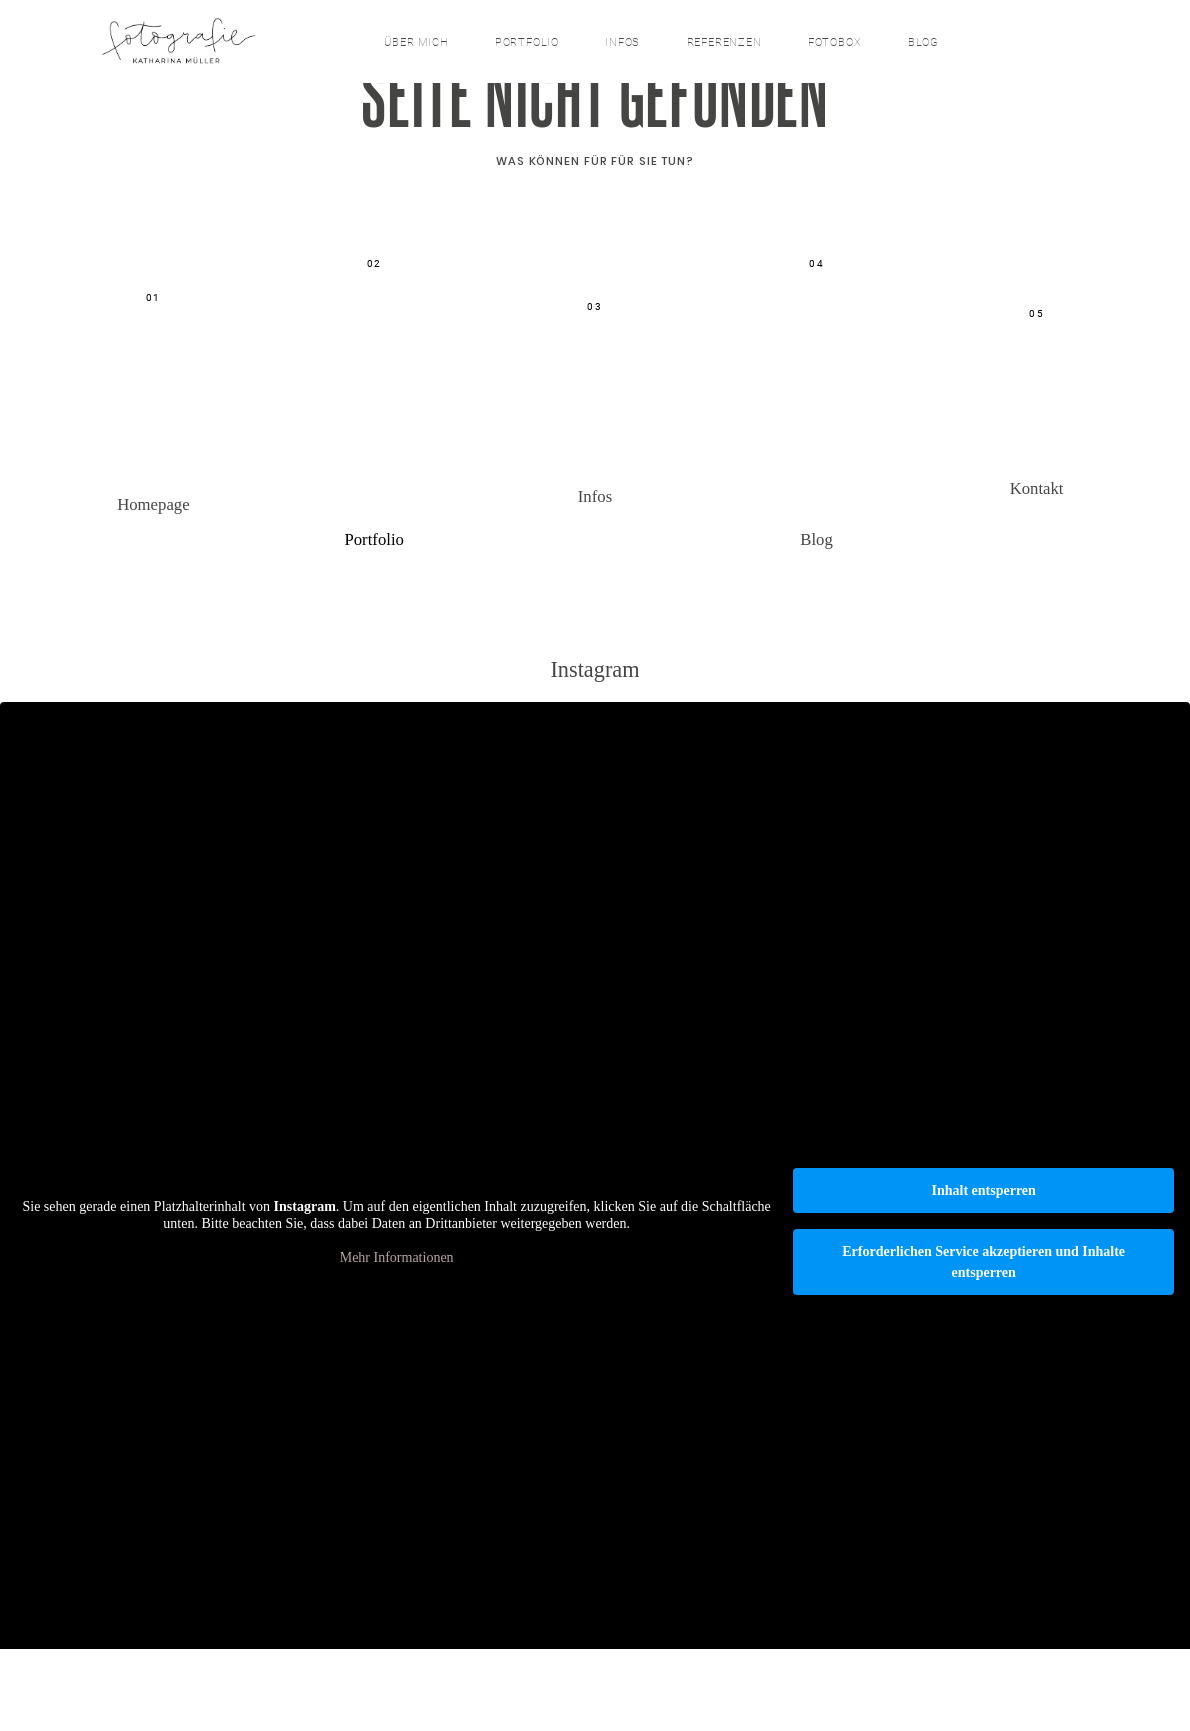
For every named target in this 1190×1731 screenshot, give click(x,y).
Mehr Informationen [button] (397, 1339)
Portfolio (527, 43)
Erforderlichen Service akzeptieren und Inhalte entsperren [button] (983, 1345)
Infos (622, 43)
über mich (416, 43)
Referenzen (724, 43)
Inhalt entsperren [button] (983, 1273)
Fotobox (834, 43)
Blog (923, 43)
